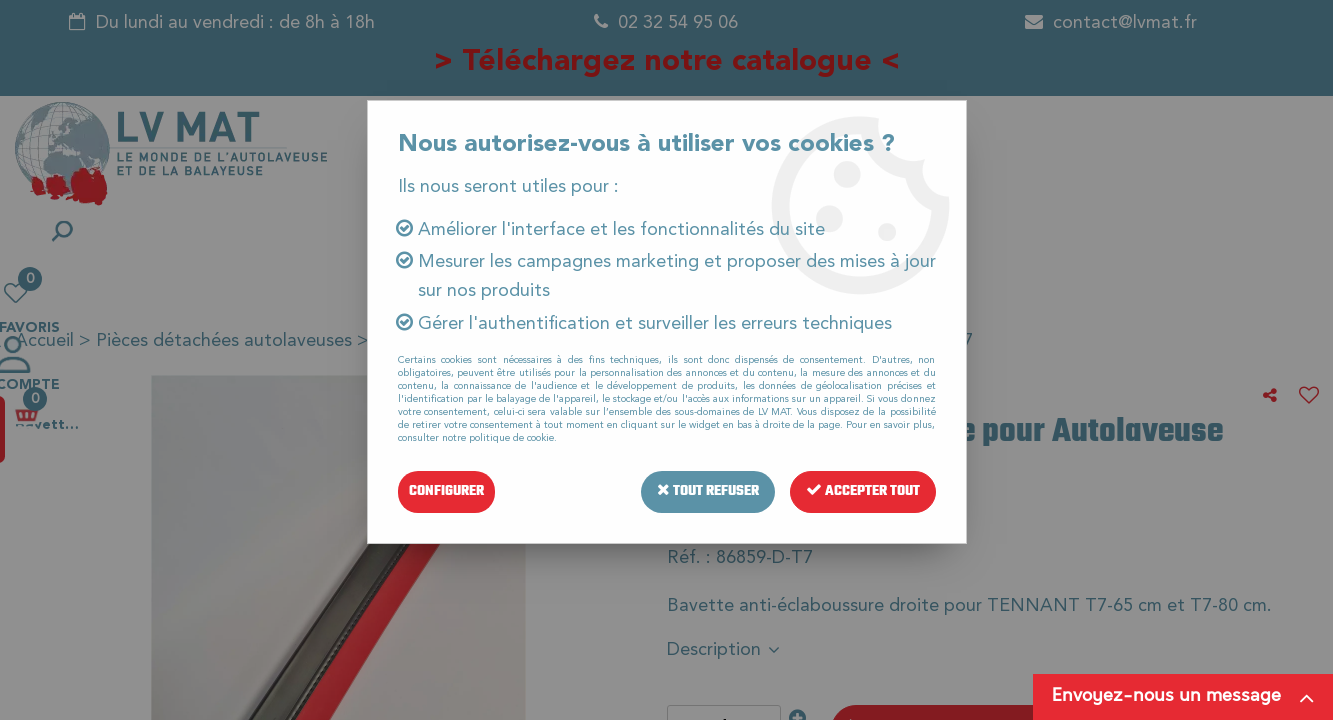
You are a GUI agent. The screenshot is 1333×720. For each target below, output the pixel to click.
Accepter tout (863, 491)
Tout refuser (708, 491)
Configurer (446, 491)
